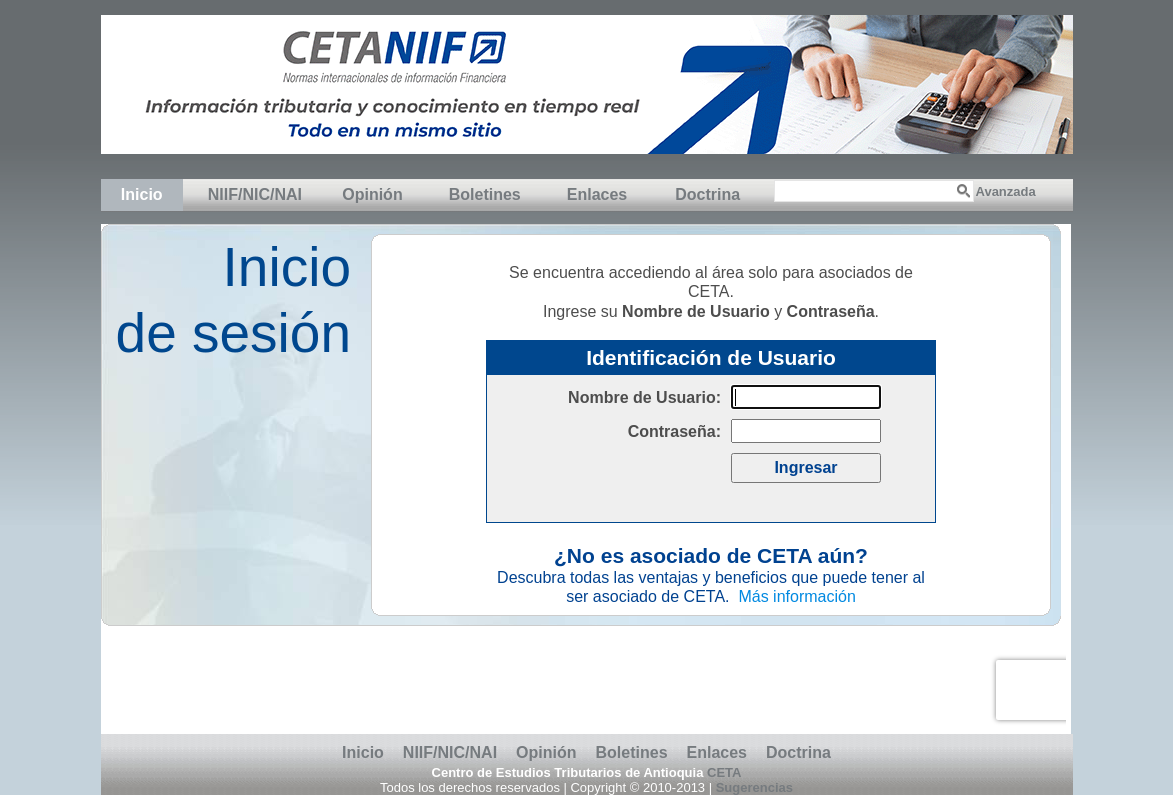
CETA (724, 772)
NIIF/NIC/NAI (255, 194)
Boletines (485, 194)
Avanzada (1006, 191)
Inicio (142, 194)
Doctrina (707, 194)
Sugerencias (754, 787)
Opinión (372, 194)
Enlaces (597, 194)
